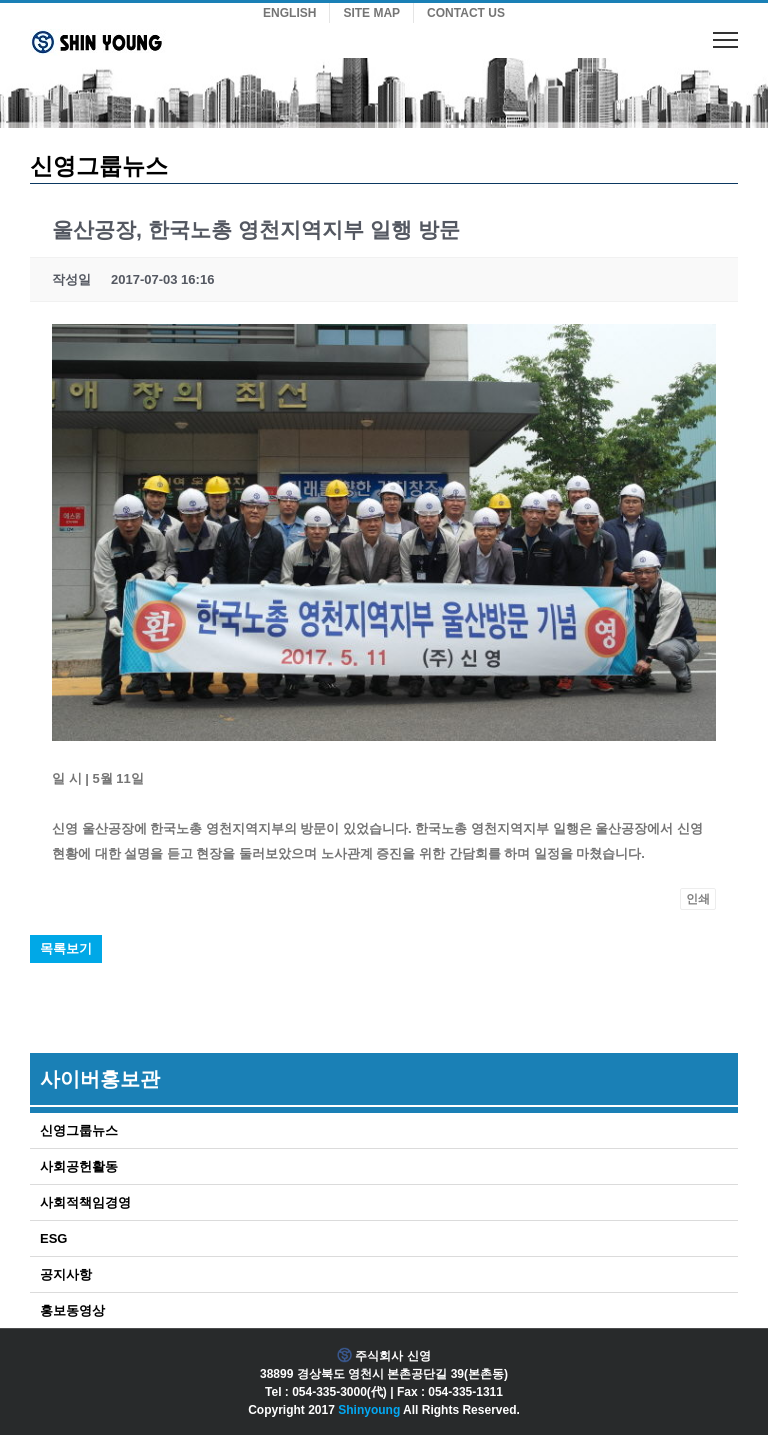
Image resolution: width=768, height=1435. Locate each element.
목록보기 (66, 948)
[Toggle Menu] (725, 39)
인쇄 (698, 899)
